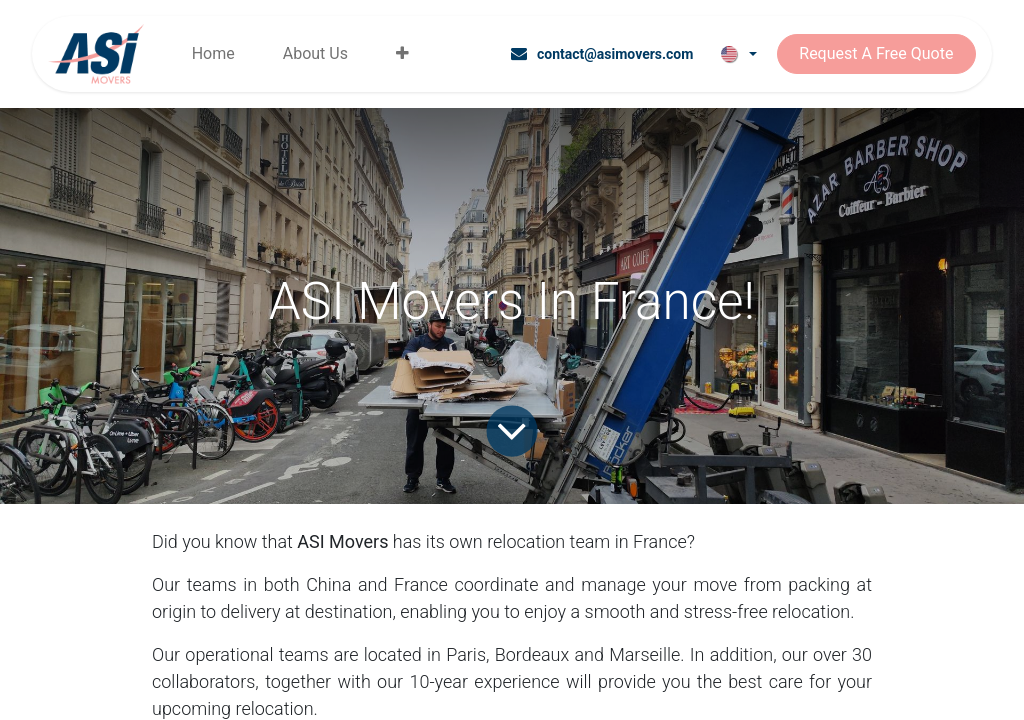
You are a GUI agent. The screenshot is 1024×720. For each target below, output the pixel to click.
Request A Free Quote (876, 53)
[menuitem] (213, 54)
